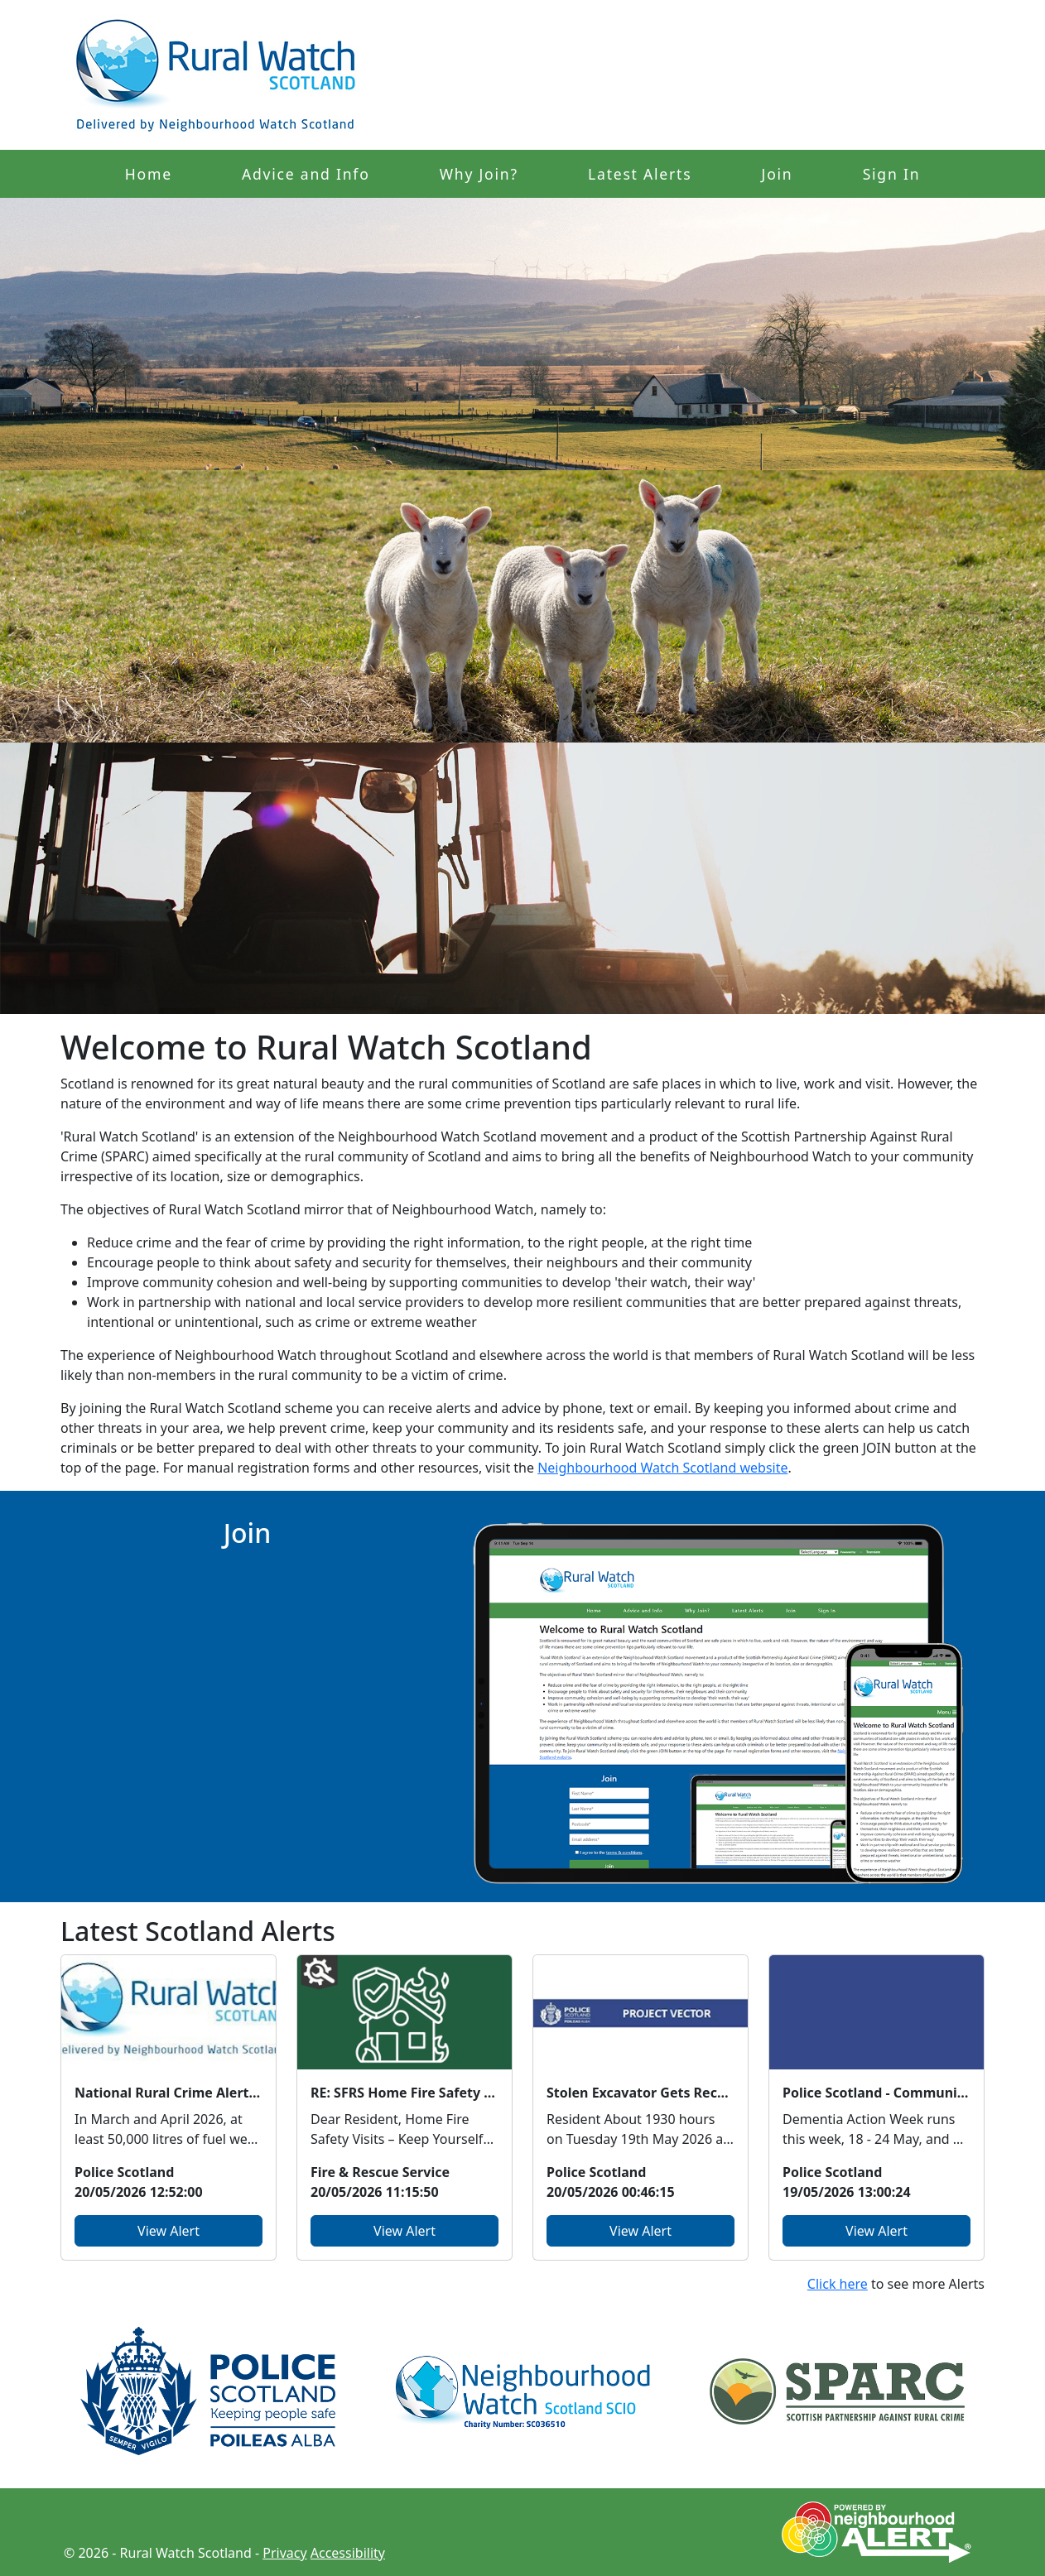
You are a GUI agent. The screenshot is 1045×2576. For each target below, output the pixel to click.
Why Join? (479, 174)
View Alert (168, 2231)
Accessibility (348, 2553)
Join (777, 174)
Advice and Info (306, 174)
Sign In (892, 174)
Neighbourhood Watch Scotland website (662, 1468)
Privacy (284, 2553)
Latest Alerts (639, 174)
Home (148, 174)
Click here (837, 2284)
